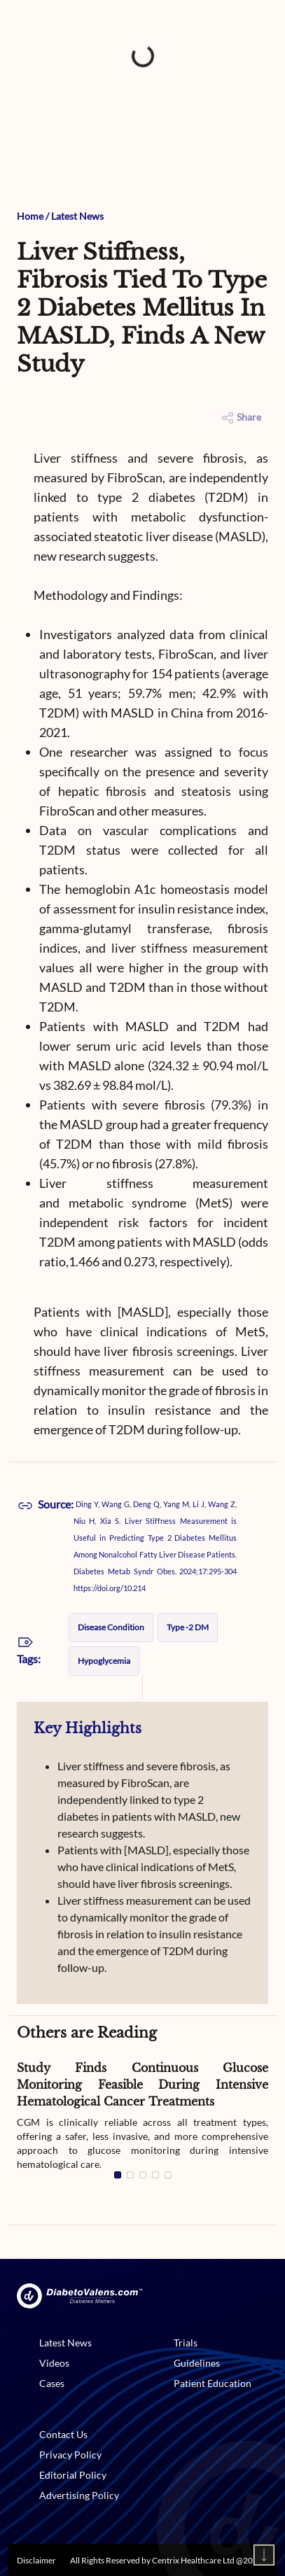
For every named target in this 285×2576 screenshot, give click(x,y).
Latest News (77, 216)
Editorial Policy (72, 2475)
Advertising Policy (79, 2495)
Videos (54, 2363)
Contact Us (63, 2434)
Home (30, 216)
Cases (51, 2383)
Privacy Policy (70, 2454)
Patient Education (212, 2383)
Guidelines (197, 2363)
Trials (185, 2342)
